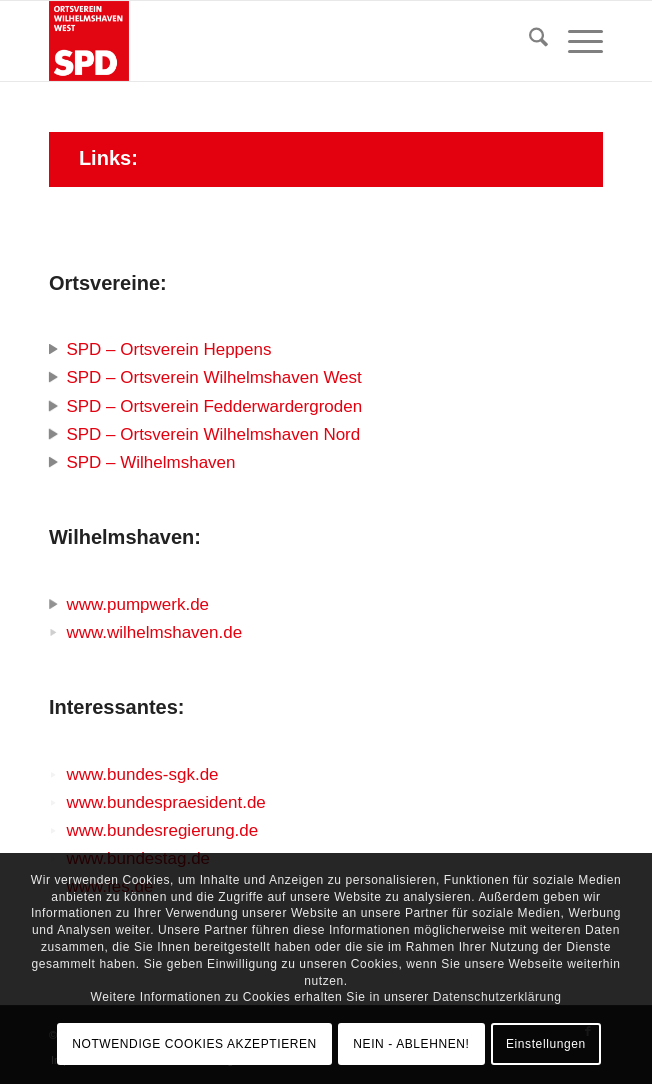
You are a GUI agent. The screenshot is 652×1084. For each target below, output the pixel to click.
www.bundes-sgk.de (142, 774)
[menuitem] (528, 41)
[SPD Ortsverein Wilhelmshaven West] (270, 41)
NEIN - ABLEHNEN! (411, 1044)
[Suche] (528, 41)
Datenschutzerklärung (497, 997)
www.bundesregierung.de (162, 830)
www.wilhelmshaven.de (154, 632)
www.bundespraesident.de (165, 802)
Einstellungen (546, 1044)
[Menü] (575, 41)
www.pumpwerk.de (137, 604)
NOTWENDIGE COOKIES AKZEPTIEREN (194, 1044)
